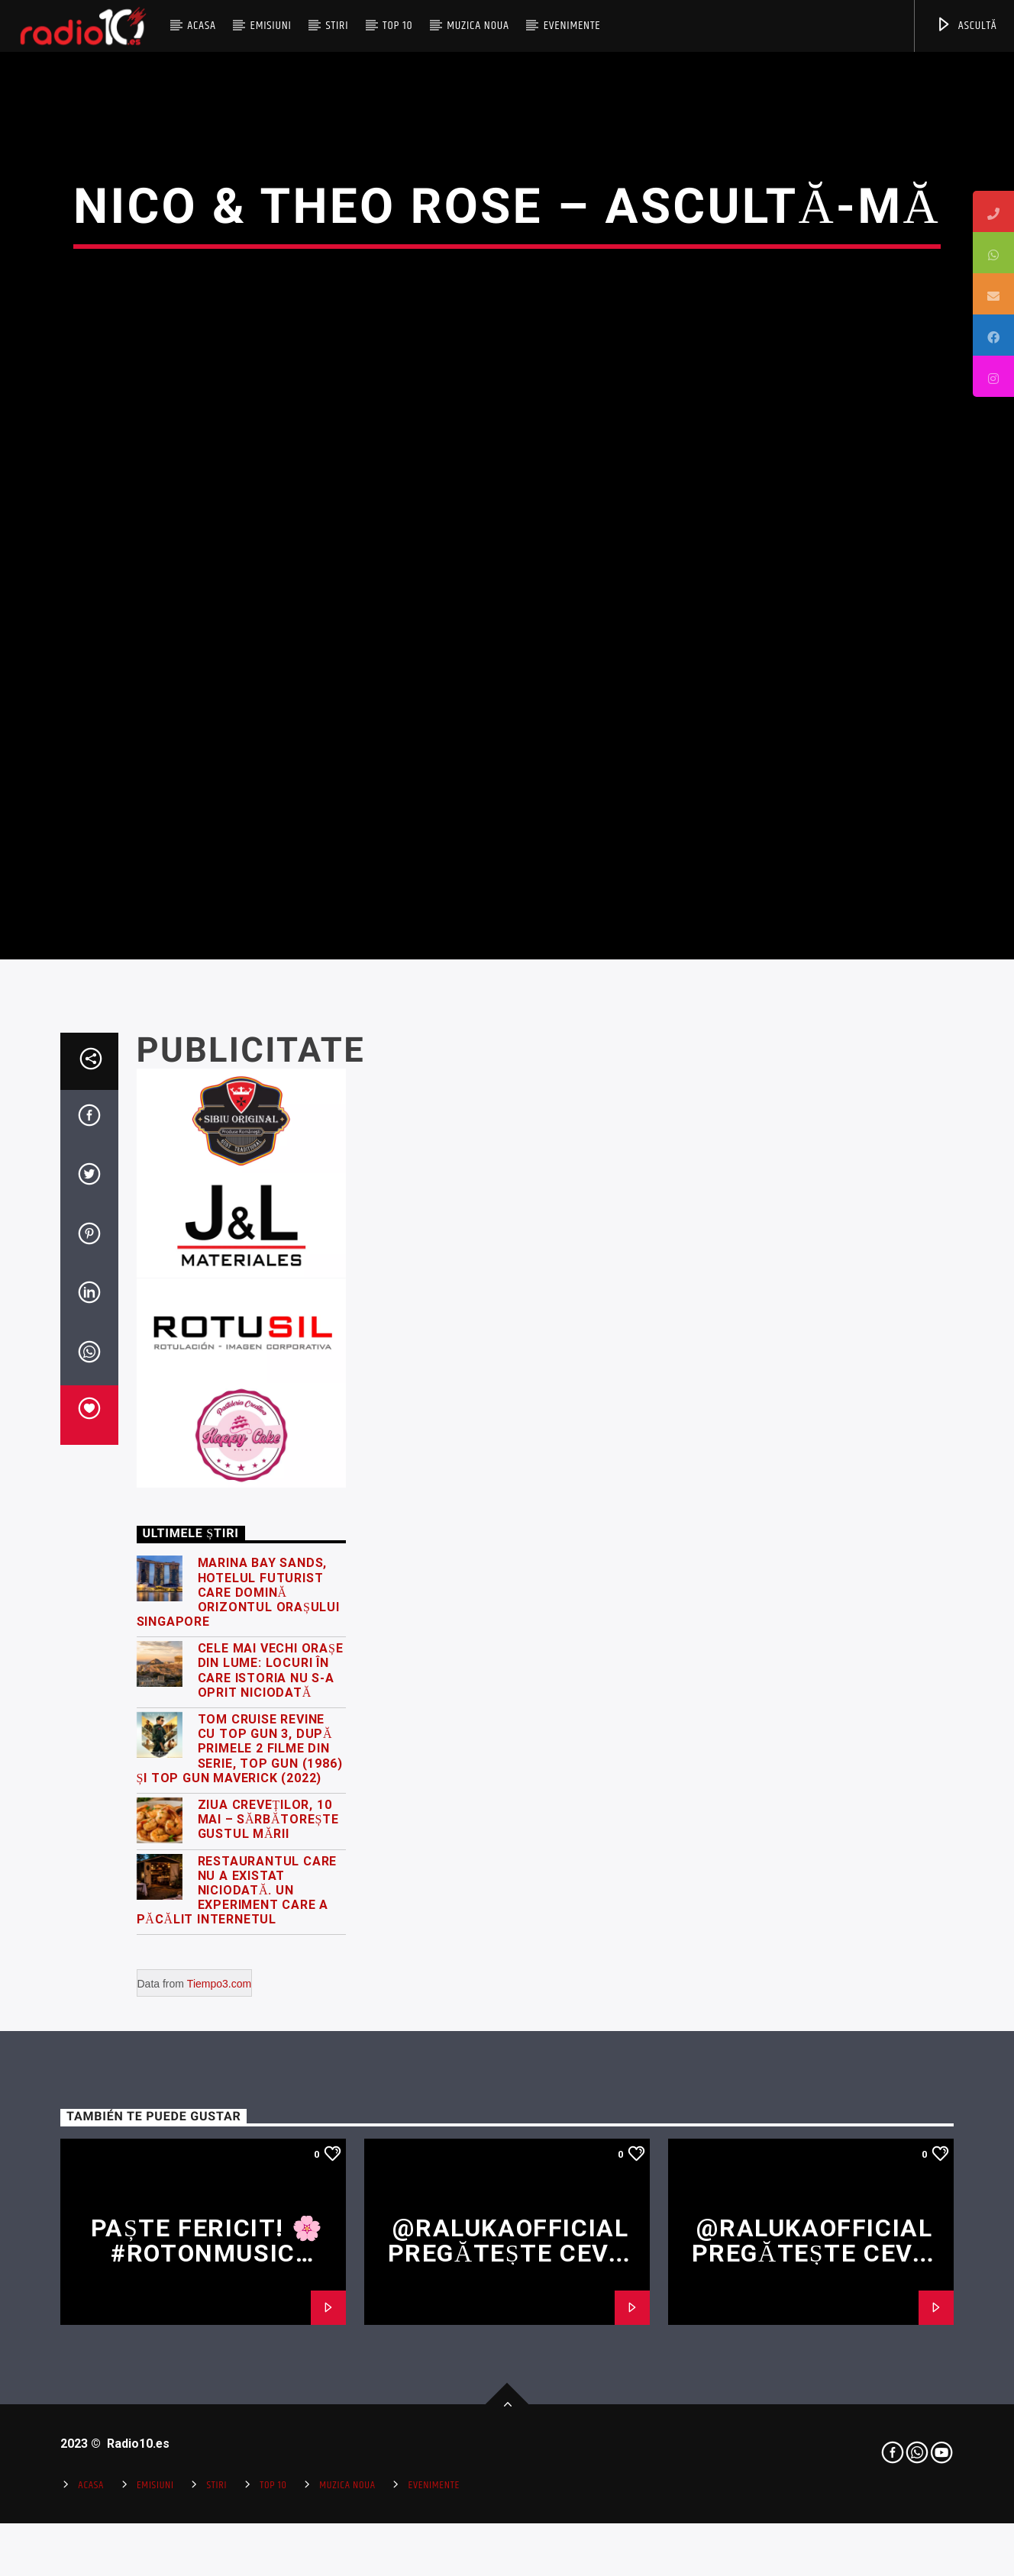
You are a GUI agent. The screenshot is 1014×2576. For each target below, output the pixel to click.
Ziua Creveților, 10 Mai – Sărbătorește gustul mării (268, 2230)
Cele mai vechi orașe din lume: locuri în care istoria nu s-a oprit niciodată (271, 2081)
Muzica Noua (478, 25)
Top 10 (397, 25)
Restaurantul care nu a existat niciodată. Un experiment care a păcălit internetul (237, 2301)
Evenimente (572, 25)
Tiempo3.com (219, 2394)
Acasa (201, 25)
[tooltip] (993, 211)
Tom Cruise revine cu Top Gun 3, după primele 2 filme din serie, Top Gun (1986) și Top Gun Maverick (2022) (240, 2159)
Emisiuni (270, 25)
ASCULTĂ (966, 25)
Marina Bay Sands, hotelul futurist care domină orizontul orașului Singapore (238, 2002)
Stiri (337, 25)
